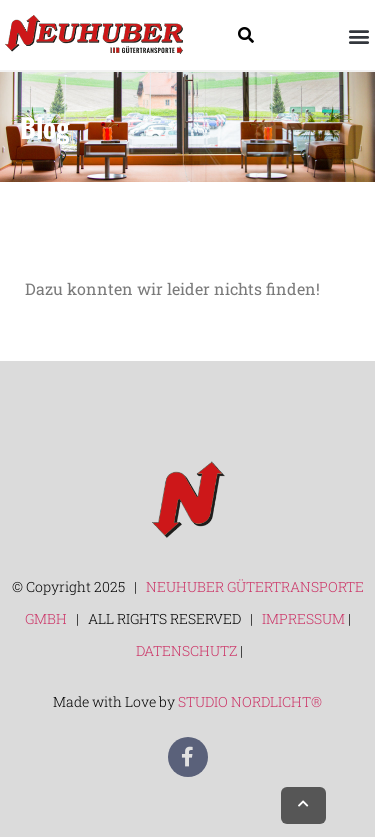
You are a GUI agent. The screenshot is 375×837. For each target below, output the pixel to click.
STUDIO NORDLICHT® (250, 701)
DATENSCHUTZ (188, 650)
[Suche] (246, 35)
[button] (358, 35)
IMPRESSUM (303, 618)
